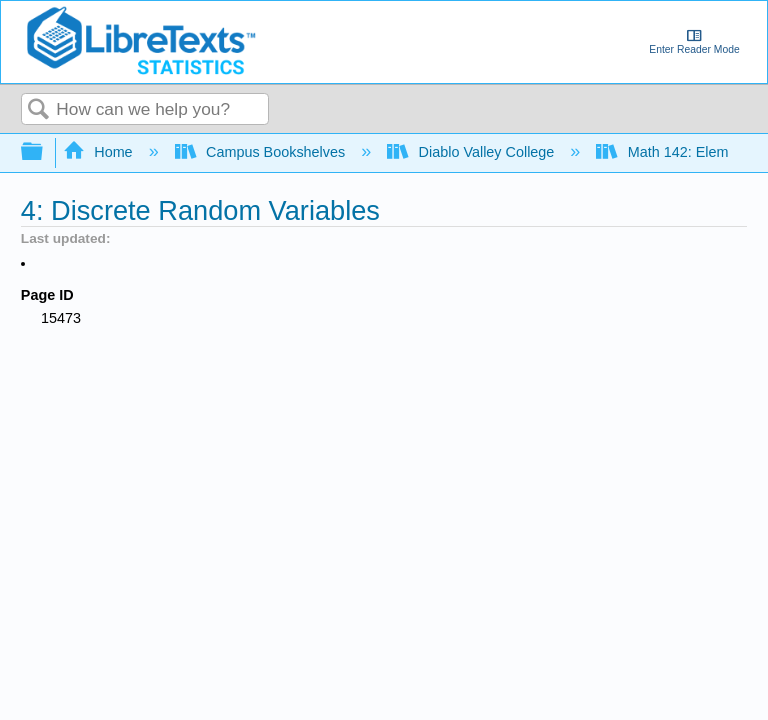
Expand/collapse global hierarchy (45, 152)
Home (100, 152)
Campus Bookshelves (262, 152)
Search (39, 110)
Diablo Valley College (472, 152)
